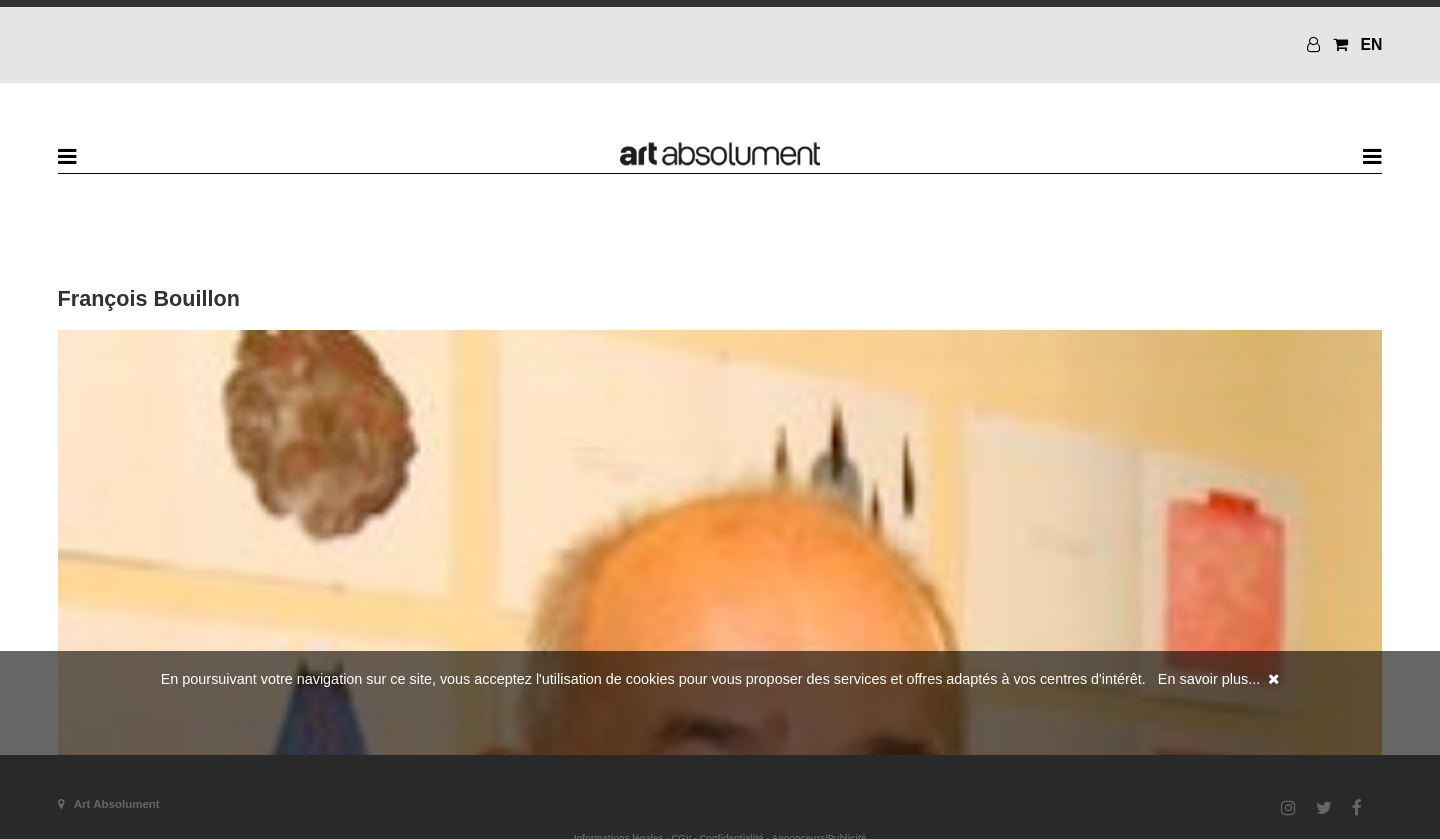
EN (1371, 44)
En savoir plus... (1209, 679)
